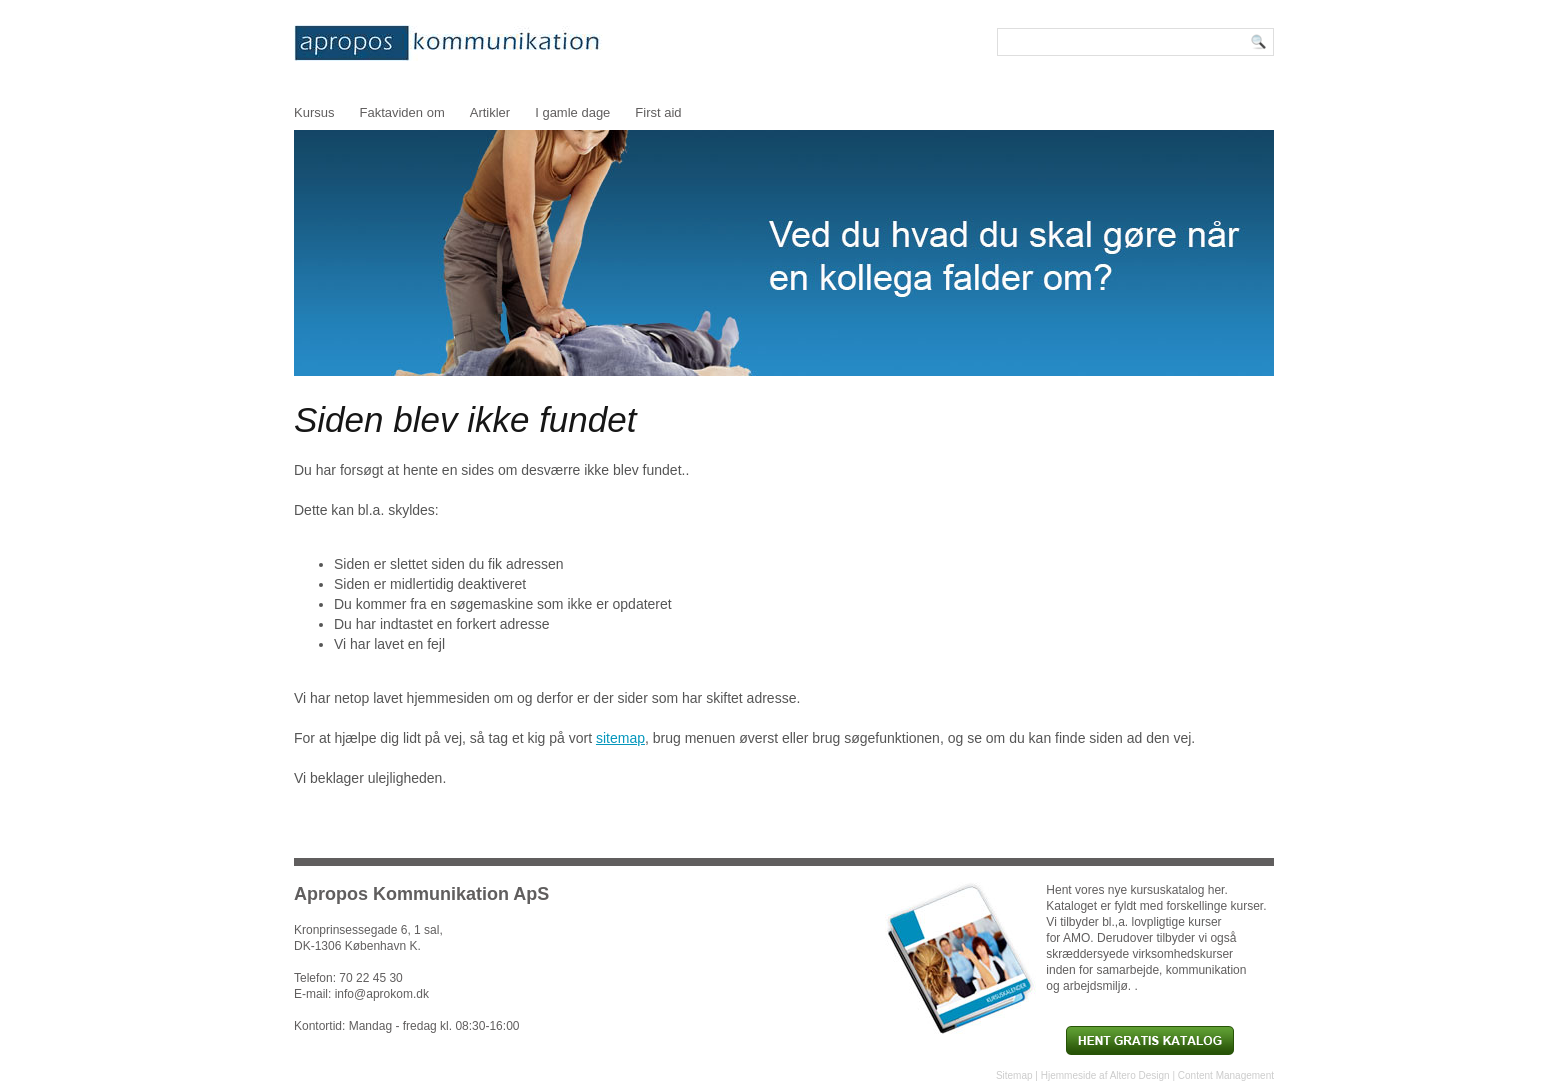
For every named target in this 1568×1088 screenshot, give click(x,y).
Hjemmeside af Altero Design (1105, 1075)
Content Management (1226, 1075)
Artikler (490, 112)
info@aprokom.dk (382, 994)
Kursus (314, 112)
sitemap (620, 738)
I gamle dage (572, 112)
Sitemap (1014, 1075)
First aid (658, 112)
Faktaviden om (401, 112)
